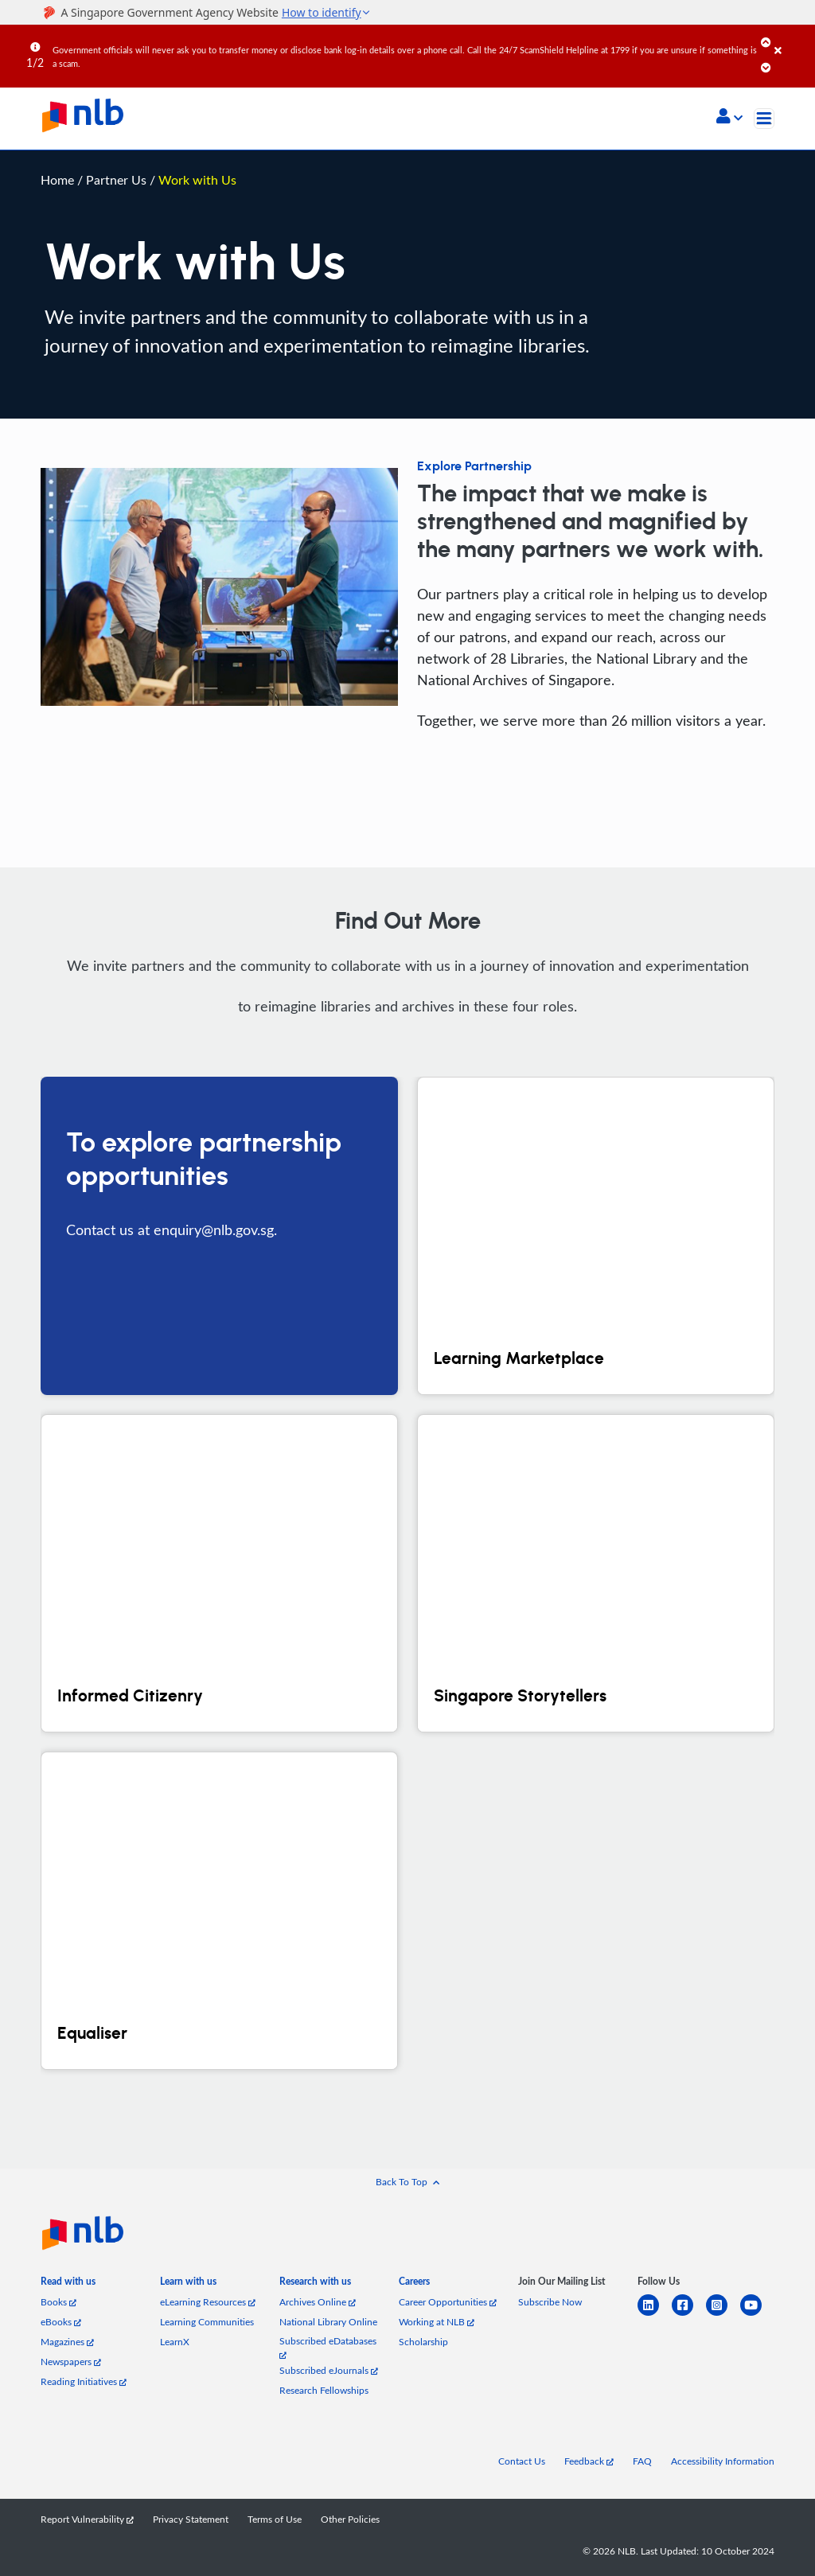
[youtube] (757, 2314)
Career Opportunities (448, 2302)
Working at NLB (436, 2322)
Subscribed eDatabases (327, 2347)
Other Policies (350, 2519)
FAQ (642, 2461)
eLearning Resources (207, 2302)
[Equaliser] (219, 1911)
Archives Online (317, 2302)
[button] (729, 117)
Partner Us (118, 179)
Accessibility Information (722, 2461)
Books (58, 2302)
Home (57, 179)
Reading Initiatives (84, 2381)
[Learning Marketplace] (595, 1236)
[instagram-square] (723, 2314)
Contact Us (521, 2461)
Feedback (589, 2461)
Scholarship (423, 2342)
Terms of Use (275, 2519)
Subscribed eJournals (328, 2370)
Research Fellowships (324, 2390)
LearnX (174, 2342)
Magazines (67, 2342)
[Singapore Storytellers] (595, 1573)
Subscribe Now (550, 2302)
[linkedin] (655, 2314)
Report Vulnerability (87, 2519)
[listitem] (68, 2284)
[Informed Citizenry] (219, 1573)
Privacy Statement (190, 2519)
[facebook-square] (689, 2314)
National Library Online (328, 2322)
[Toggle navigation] (764, 118)
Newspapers (71, 2362)
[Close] (792, 39)
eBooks (61, 2322)
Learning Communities (207, 2322)
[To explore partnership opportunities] (219, 1236)
